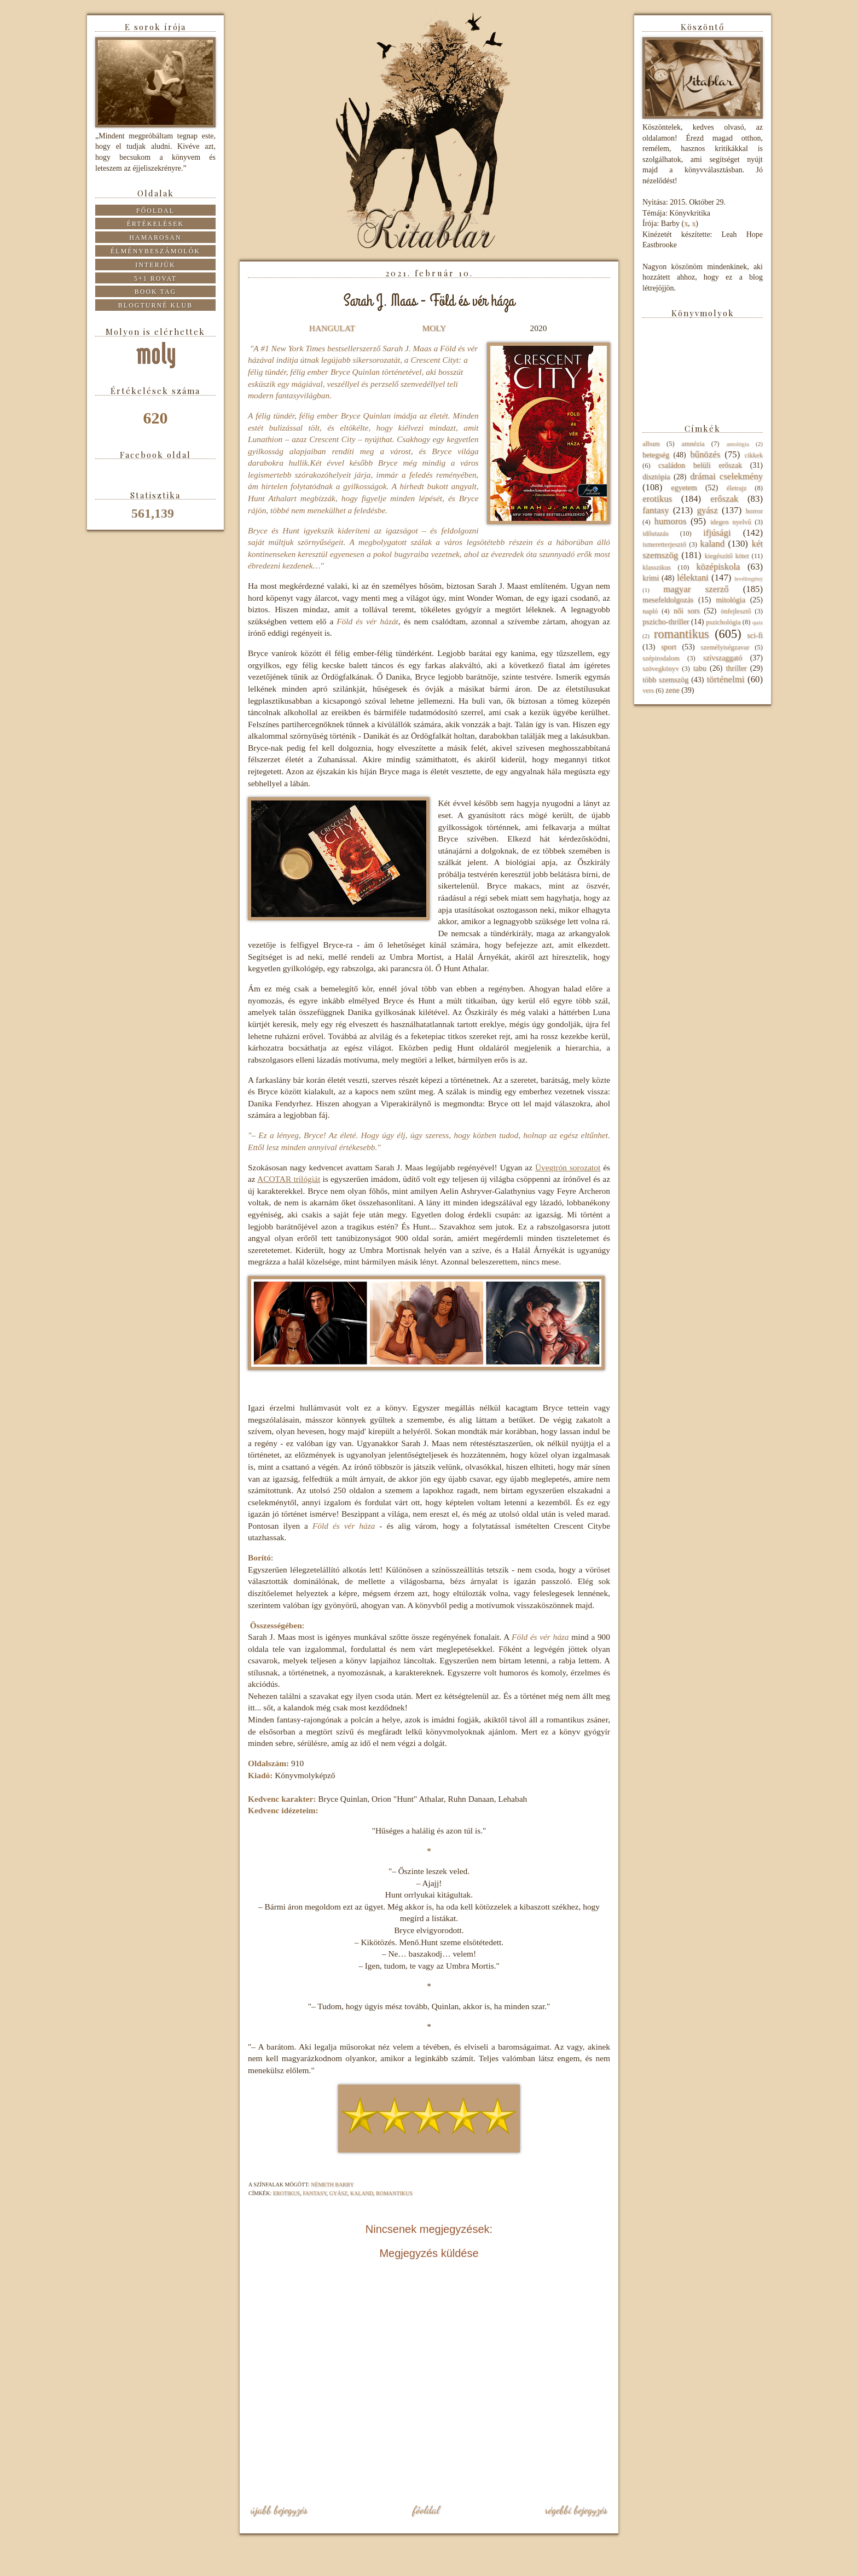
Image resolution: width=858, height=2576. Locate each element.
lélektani (693, 577)
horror (754, 511)
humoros (670, 521)
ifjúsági (717, 532)
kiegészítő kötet (726, 556)
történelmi (725, 679)
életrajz (736, 488)
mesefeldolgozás (667, 600)
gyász (338, 2193)
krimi (650, 578)
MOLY (433, 328)
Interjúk (155, 265)
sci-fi (755, 635)
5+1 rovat (155, 278)
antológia (737, 443)
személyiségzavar (724, 647)
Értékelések (155, 224)
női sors (687, 611)
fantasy (314, 2193)
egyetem (684, 488)
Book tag (156, 291)
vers (648, 690)
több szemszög (665, 680)
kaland (361, 2193)
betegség (655, 455)
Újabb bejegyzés (279, 2509)
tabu (699, 668)
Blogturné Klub (155, 305)
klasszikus (656, 567)
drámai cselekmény (726, 476)
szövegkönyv (660, 668)
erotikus (286, 2193)
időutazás (655, 533)
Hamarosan (155, 237)
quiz (757, 622)
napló (650, 611)
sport (668, 647)
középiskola (718, 566)
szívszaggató (723, 658)
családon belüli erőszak (700, 465)
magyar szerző (695, 589)
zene (672, 690)
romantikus (394, 2193)
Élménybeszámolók (155, 251)
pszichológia (723, 622)
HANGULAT (332, 328)
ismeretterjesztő (664, 544)
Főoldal (426, 2509)
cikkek (753, 455)
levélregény (748, 578)
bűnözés (705, 454)
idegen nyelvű (730, 522)
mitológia (730, 600)
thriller (736, 668)
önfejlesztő (736, 611)
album (650, 444)
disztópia (656, 477)
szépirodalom (661, 658)
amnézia (692, 444)
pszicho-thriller (665, 622)
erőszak (724, 499)
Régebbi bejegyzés (575, 2509)
